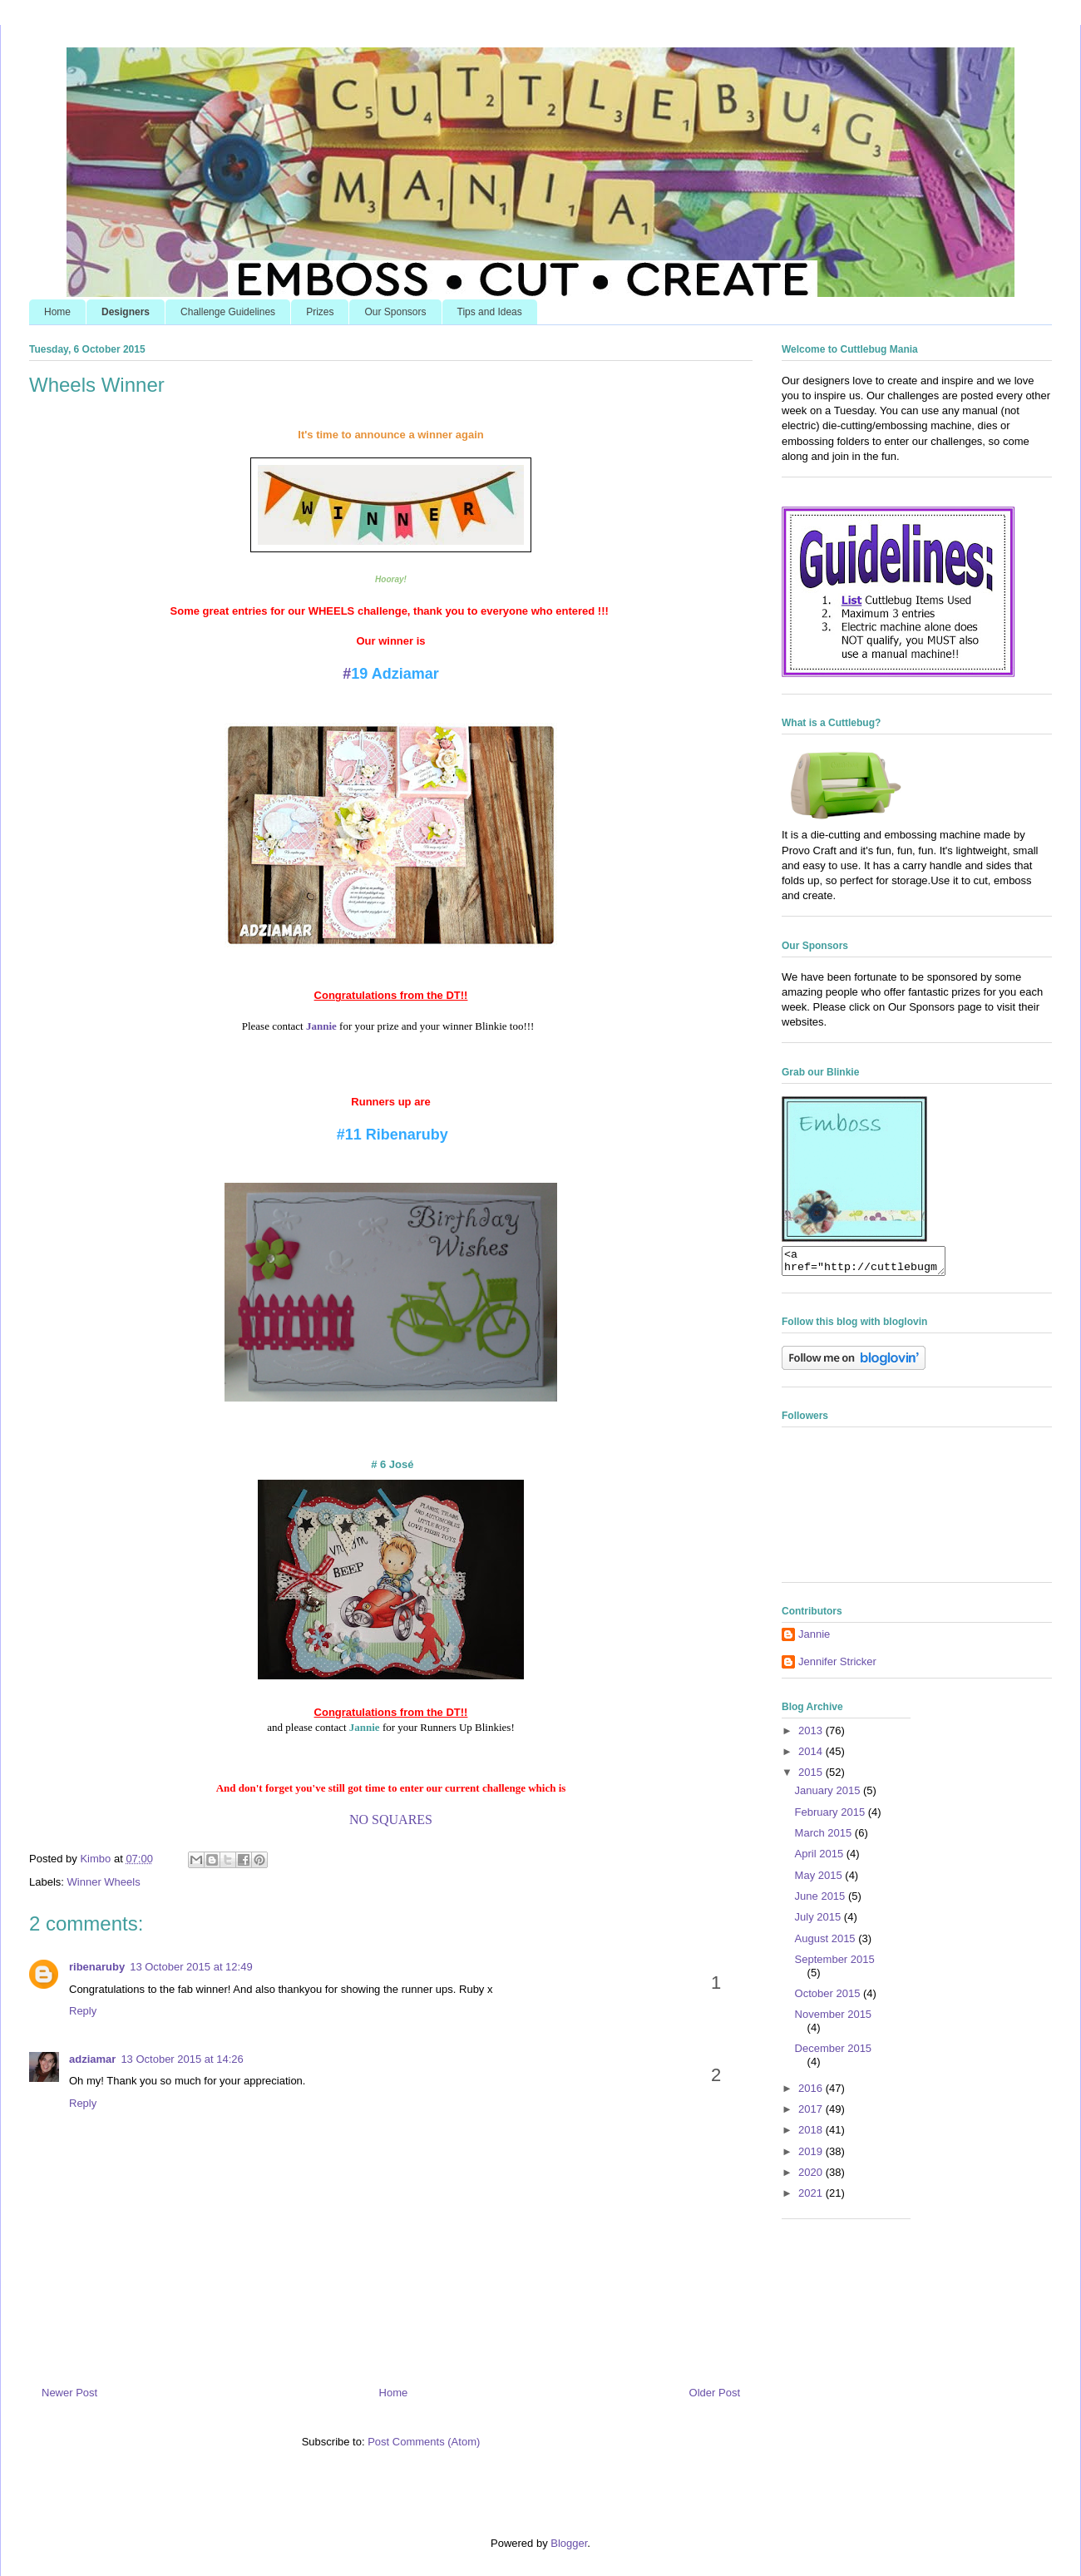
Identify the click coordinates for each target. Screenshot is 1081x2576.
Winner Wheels (104, 1882)
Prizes (319, 312)
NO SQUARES (390, 1819)
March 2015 (825, 1838)
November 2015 (833, 2019)
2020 (812, 2177)
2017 (812, 2114)
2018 (812, 2135)
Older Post (714, 2392)
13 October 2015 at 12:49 (191, 1966)
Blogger (568, 2543)
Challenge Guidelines (227, 312)
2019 (812, 2156)
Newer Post (69, 2392)
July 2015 (819, 1922)
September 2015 (835, 1964)
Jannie (364, 1727)
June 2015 (821, 1901)
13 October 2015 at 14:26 (182, 2059)
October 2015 (829, 1998)
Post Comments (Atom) (424, 2441)
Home (57, 312)
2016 (812, 2093)
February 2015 (831, 1817)
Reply (82, 2011)
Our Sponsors (395, 312)
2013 (812, 1735)
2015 (812, 1777)
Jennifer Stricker (837, 1666)
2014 (812, 1756)
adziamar (92, 2059)
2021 (812, 2198)
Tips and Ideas (489, 312)
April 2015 (821, 1858)
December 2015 (833, 2053)
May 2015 (820, 1880)
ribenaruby (97, 1966)
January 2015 (829, 1795)
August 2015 (827, 1943)
